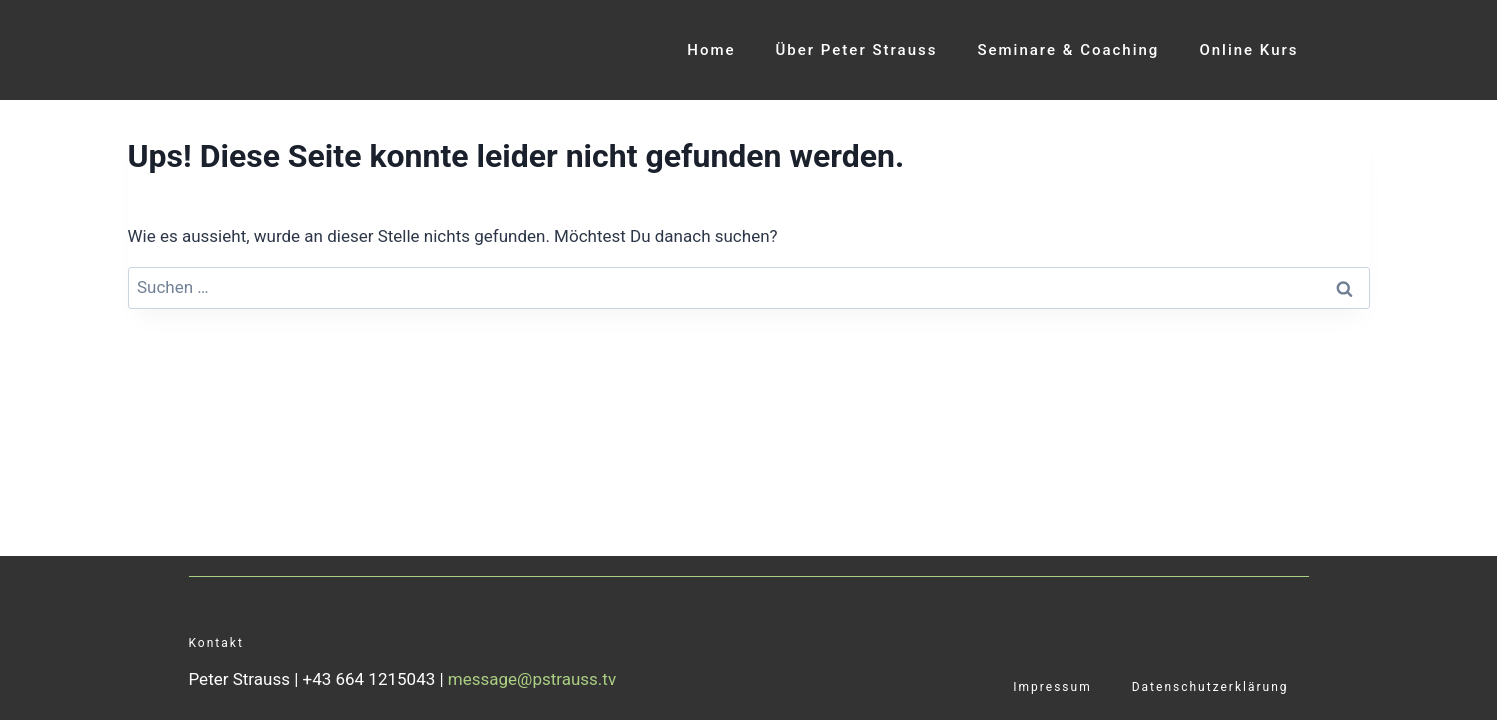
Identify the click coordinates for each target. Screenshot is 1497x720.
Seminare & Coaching (1068, 50)
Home (711, 50)
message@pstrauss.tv (532, 679)
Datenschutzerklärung (1210, 687)
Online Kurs (1248, 50)
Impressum (1052, 687)
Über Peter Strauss (857, 50)
